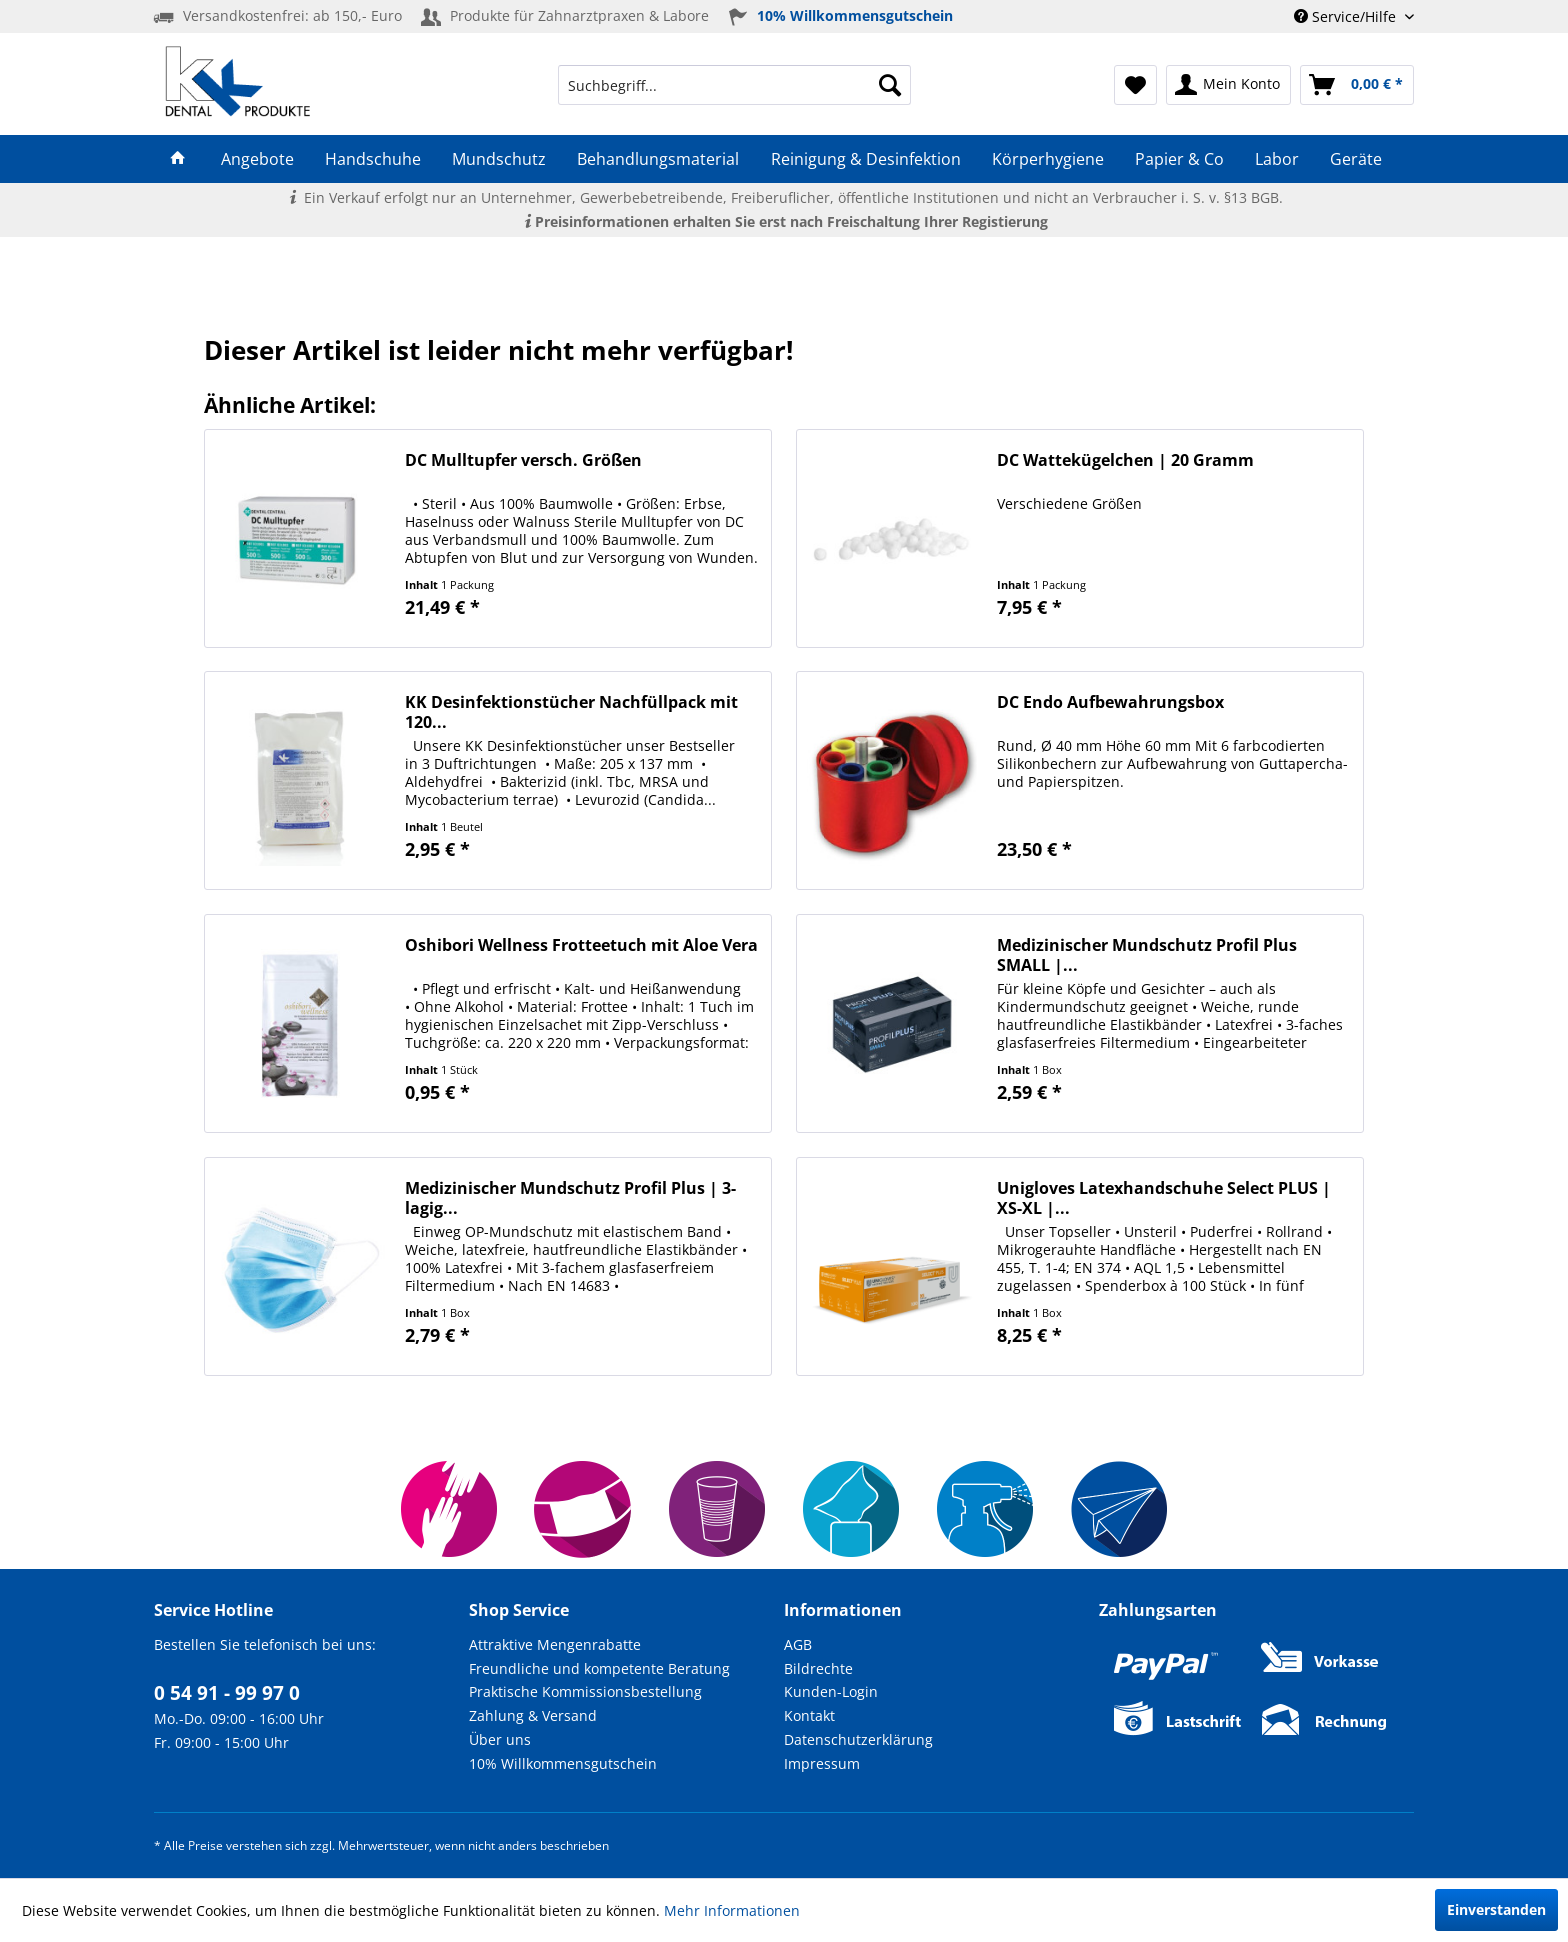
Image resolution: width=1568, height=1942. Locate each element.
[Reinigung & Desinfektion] (865, 159)
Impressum (822, 1763)
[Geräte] (1356, 159)
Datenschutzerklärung (858, 1739)
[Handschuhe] (372, 159)
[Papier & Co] (1179, 159)
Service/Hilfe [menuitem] (1347, 16)
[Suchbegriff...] (734, 85)
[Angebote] (257, 159)
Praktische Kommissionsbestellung (585, 1691)
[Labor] (1277, 159)
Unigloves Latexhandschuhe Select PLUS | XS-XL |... (1164, 1198)
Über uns (500, 1739)
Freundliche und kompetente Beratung (599, 1668)
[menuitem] (734, 85)
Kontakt (809, 1715)
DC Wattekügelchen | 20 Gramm (1125, 460)
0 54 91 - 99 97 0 (227, 1693)
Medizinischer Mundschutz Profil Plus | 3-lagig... (570, 1198)
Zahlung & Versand (533, 1715)
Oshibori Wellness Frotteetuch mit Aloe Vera (581, 945)
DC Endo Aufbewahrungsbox (1110, 702)
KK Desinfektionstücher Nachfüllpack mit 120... (571, 712)
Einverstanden (1496, 1909)
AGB (798, 1644)
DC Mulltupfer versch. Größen (523, 460)
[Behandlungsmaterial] (658, 159)
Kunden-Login (831, 1691)
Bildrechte (818, 1668)
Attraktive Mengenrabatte (555, 1644)
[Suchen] (890, 85)
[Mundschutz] (499, 159)
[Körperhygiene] (1047, 159)
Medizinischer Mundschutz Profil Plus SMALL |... (1147, 955)
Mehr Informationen (732, 1910)
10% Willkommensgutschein (563, 1763)
